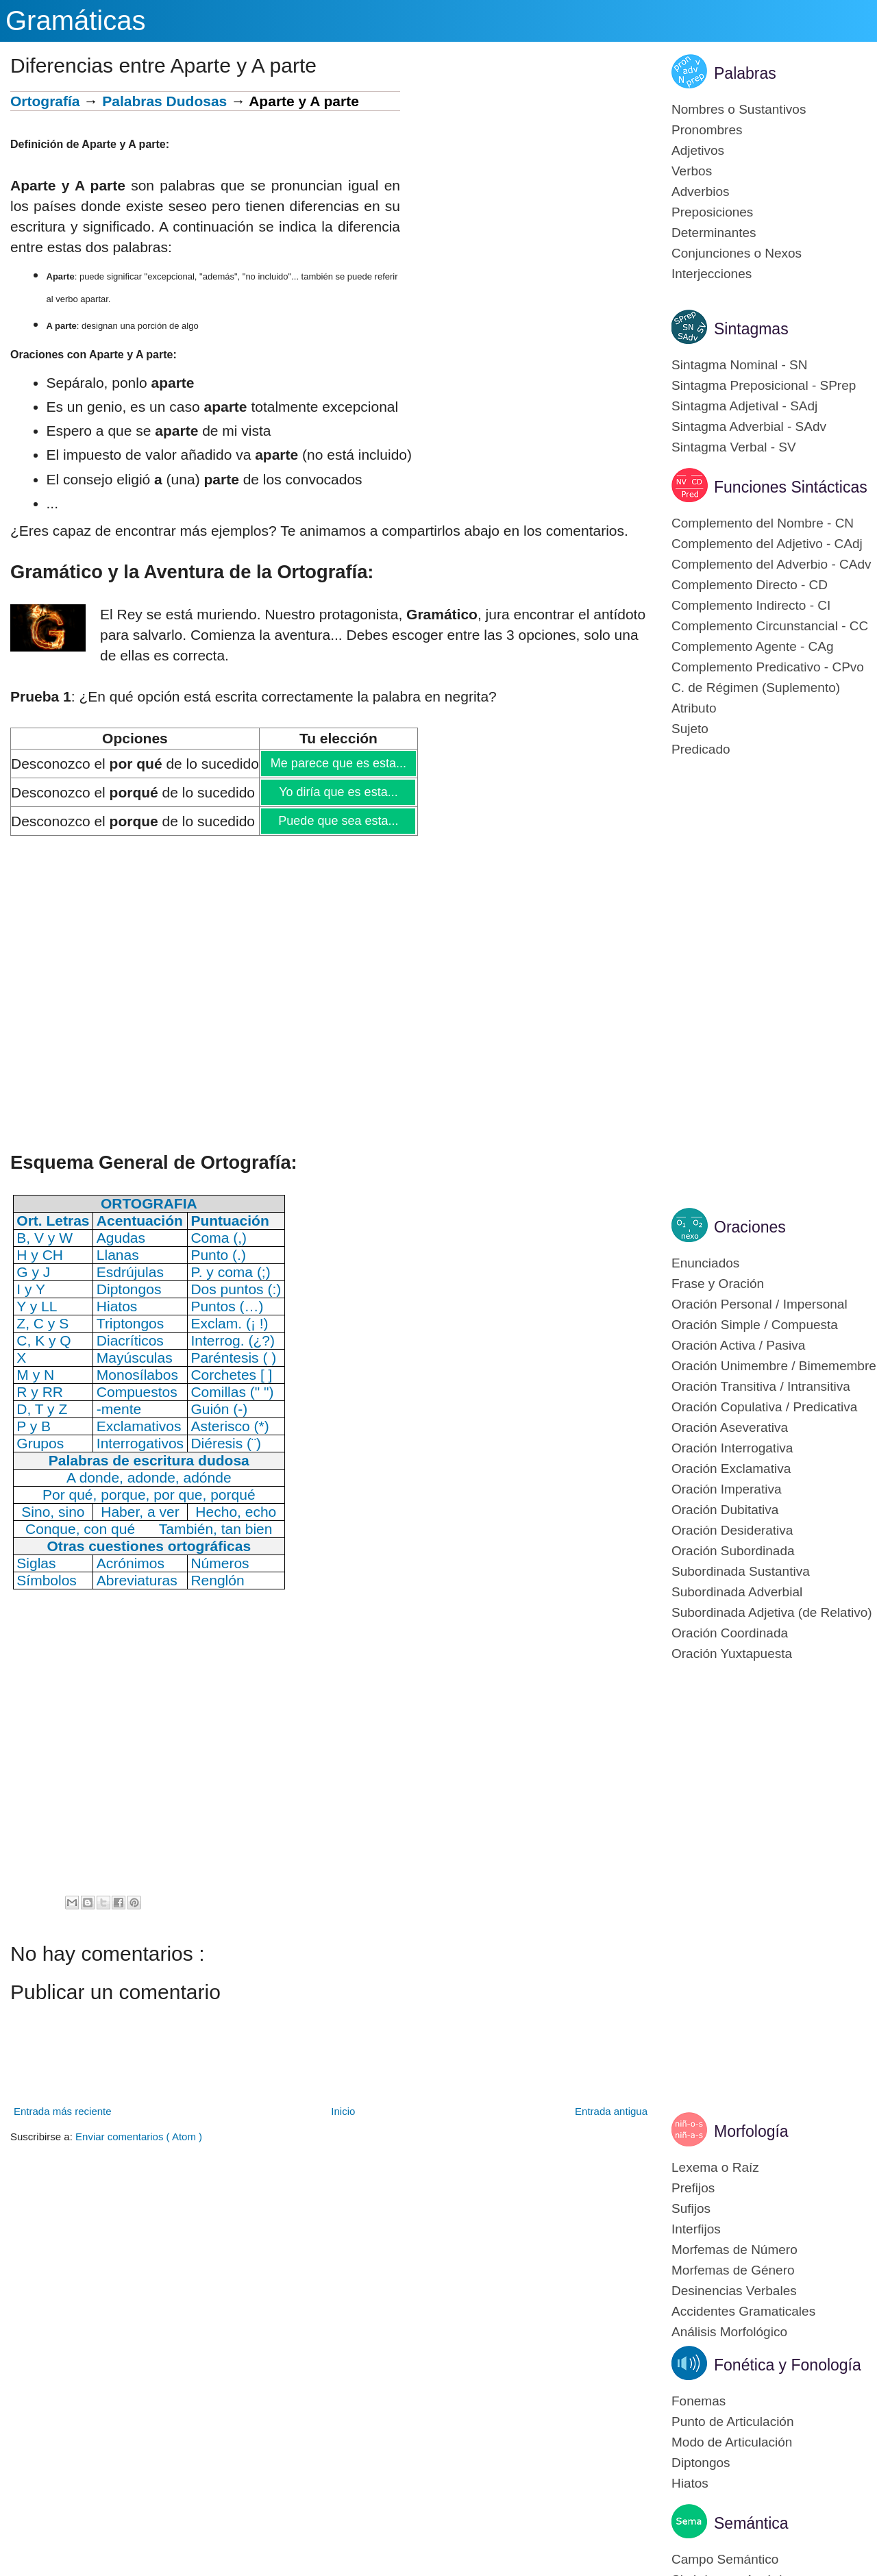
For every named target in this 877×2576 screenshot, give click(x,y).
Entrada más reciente (63, 2111)
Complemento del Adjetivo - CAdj (767, 543)
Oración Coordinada (729, 1633)
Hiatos (689, 2483)
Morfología (751, 2131)
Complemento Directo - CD (749, 585)
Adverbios (700, 191)
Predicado (700, 749)
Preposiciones (712, 212)
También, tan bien (216, 1529)
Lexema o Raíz (715, 2167)
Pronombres (707, 130)
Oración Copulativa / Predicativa (764, 1407)
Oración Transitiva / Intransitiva (760, 1386)
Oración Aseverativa (729, 1427)
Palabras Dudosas (164, 101)
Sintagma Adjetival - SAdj (744, 406)
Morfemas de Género (733, 2270)
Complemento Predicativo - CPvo (767, 667)
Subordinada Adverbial (736, 1592)
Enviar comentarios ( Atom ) (138, 2136)
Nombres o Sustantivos (738, 109)
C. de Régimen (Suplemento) (755, 687)
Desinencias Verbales (734, 2290)
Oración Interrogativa (732, 1448)
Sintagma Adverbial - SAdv (748, 426)
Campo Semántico (724, 2559)
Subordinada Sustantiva (740, 1571)
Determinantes (713, 232)
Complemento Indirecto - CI (750, 605)
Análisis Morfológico (729, 2332)
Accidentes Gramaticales (743, 2311)
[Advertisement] (525, 187)
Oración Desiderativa (732, 1530)
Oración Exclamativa (731, 1468)
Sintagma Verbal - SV (733, 447)
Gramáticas (75, 20)
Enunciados (705, 1263)
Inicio (343, 2111)
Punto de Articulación (732, 2421)
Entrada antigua (611, 2111)
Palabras (745, 73)
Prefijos (693, 2188)
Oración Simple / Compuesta (754, 1324)
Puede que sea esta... (337, 821)
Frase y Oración (717, 1283)
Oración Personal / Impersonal (759, 1304)
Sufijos (691, 2208)
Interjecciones (711, 274)
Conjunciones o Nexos (736, 253)
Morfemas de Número (734, 2249)
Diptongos (700, 2462)
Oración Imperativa (726, 1489)
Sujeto (689, 728)
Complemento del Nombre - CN (762, 523)
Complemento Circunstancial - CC (769, 626)
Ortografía (45, 101)
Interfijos (696, 2229)
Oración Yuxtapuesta (731, 1653)
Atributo (693, 708)
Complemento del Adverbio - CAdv (771, 564)
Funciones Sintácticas (790, 487)
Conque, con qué (80, 1529)
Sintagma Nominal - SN (739, 365)
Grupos (40, 1443)
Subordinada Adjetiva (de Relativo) (771, 1612)
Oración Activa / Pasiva (738, 1345)
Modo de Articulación (731, 2442)
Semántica (751, 2523)
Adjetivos (697, 150)
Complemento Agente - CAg (752, 646)
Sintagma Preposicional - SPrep (763, 385)
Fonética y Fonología (787, 2365)
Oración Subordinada (733, 1551)
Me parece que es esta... (338, 763)
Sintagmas (751, 329)
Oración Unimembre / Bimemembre (773, 1366)
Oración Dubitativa (724, 1509)
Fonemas (698, 2401)
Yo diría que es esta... (338, 792)
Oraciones (750, 1227)
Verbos (691, 171)
